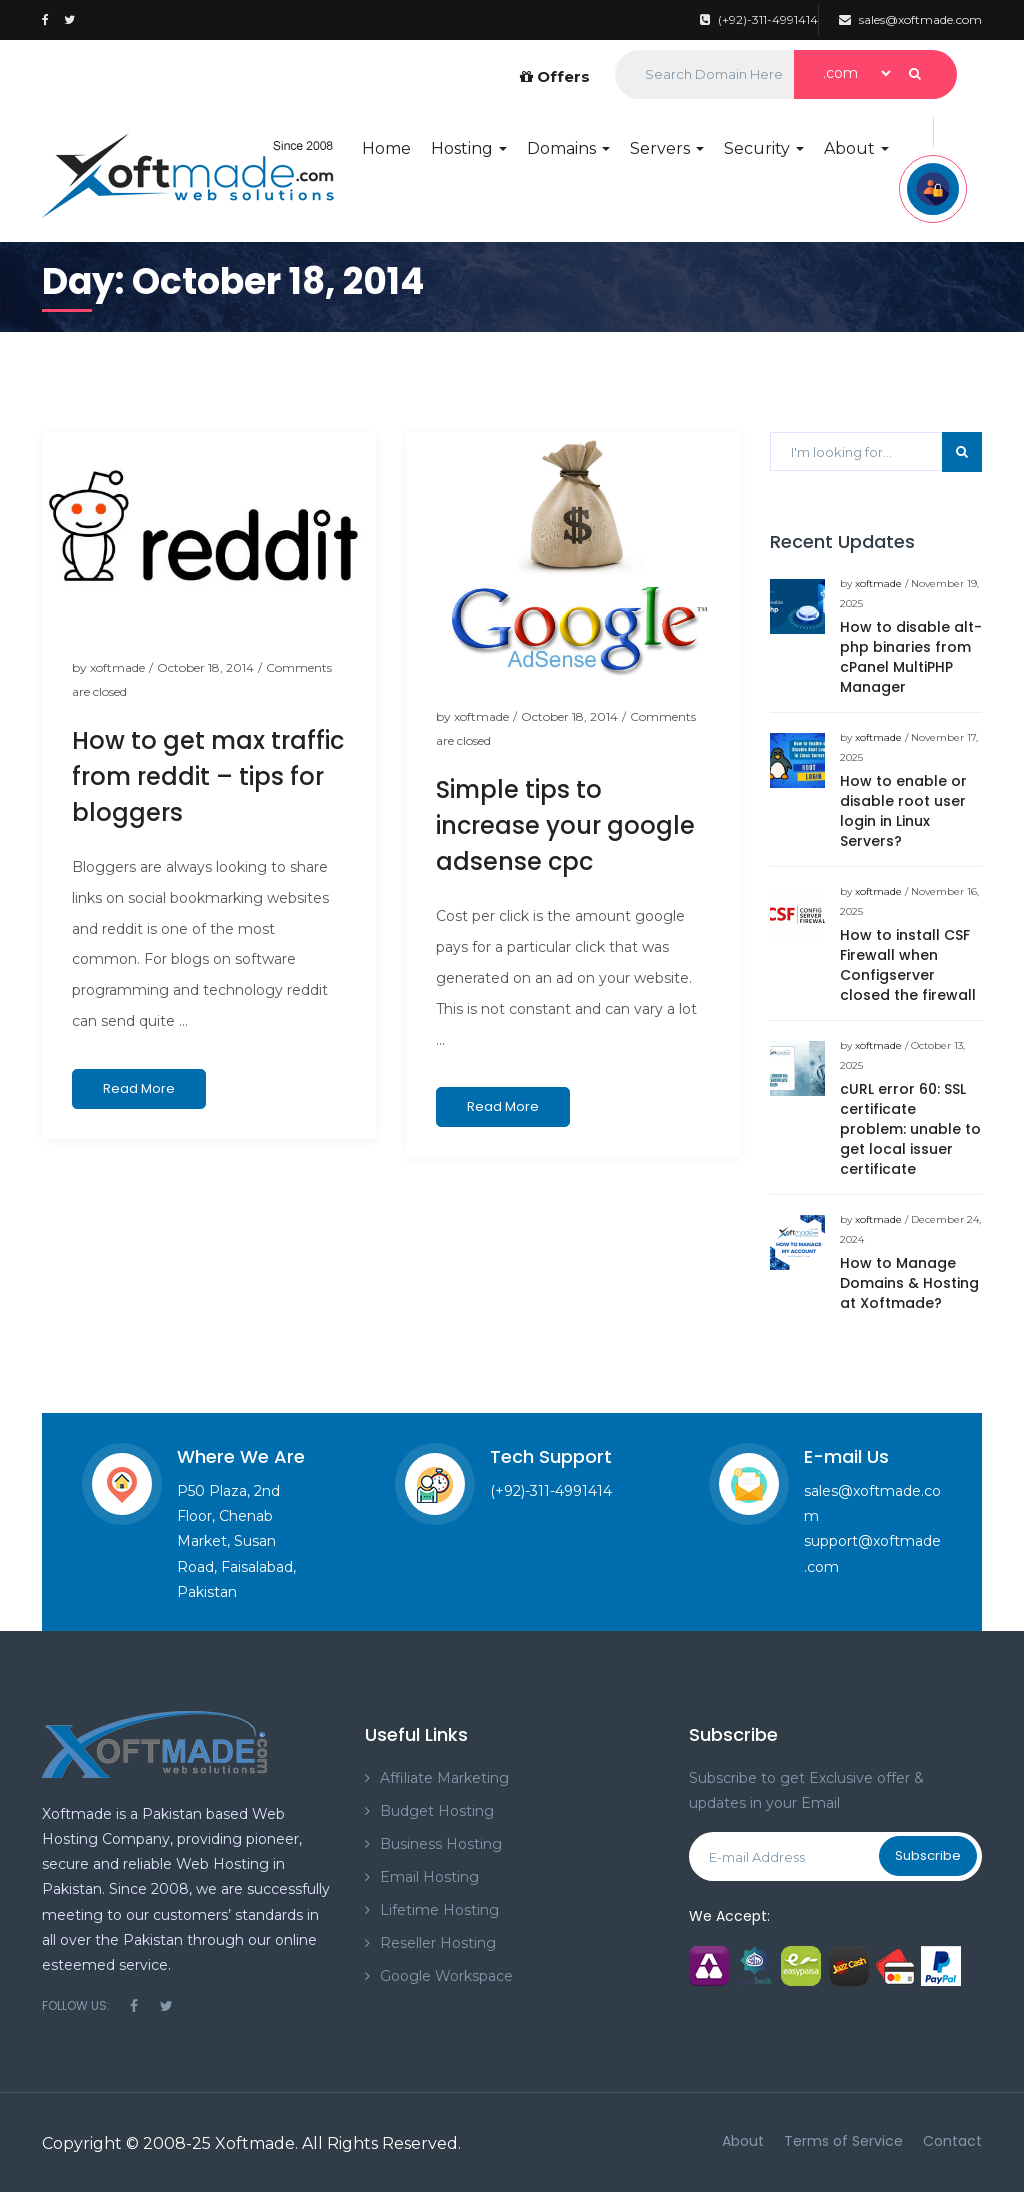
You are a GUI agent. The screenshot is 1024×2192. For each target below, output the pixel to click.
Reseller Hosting (438, 1943)
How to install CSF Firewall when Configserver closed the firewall (908, 965)
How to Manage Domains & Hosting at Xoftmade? (909, 1283)
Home (386, 148)
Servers (667, 148)
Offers (555, 76)
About (856, 148)
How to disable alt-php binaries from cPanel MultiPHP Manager (911, 657)
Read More (139, 1088)
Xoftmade (255, 2143)
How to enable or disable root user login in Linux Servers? (903, 811)
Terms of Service (843, 2141)
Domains (568, 148)
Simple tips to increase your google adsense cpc (565, 825)
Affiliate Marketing (444, 1778)
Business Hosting (441, 1844)
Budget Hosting (437, 1811)
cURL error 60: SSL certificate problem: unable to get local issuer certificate (910, 1129)
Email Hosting (429, 1877)
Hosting (469, 148)
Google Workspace (446, 1976)
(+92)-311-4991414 (759, 19)
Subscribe (928, 1855)
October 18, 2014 (205, 667)
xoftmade (117, 667)
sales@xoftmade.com (910, 19)
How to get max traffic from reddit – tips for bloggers (208, 776)
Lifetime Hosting (439, 1910)
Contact (952, 2141)
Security (764, 148)
